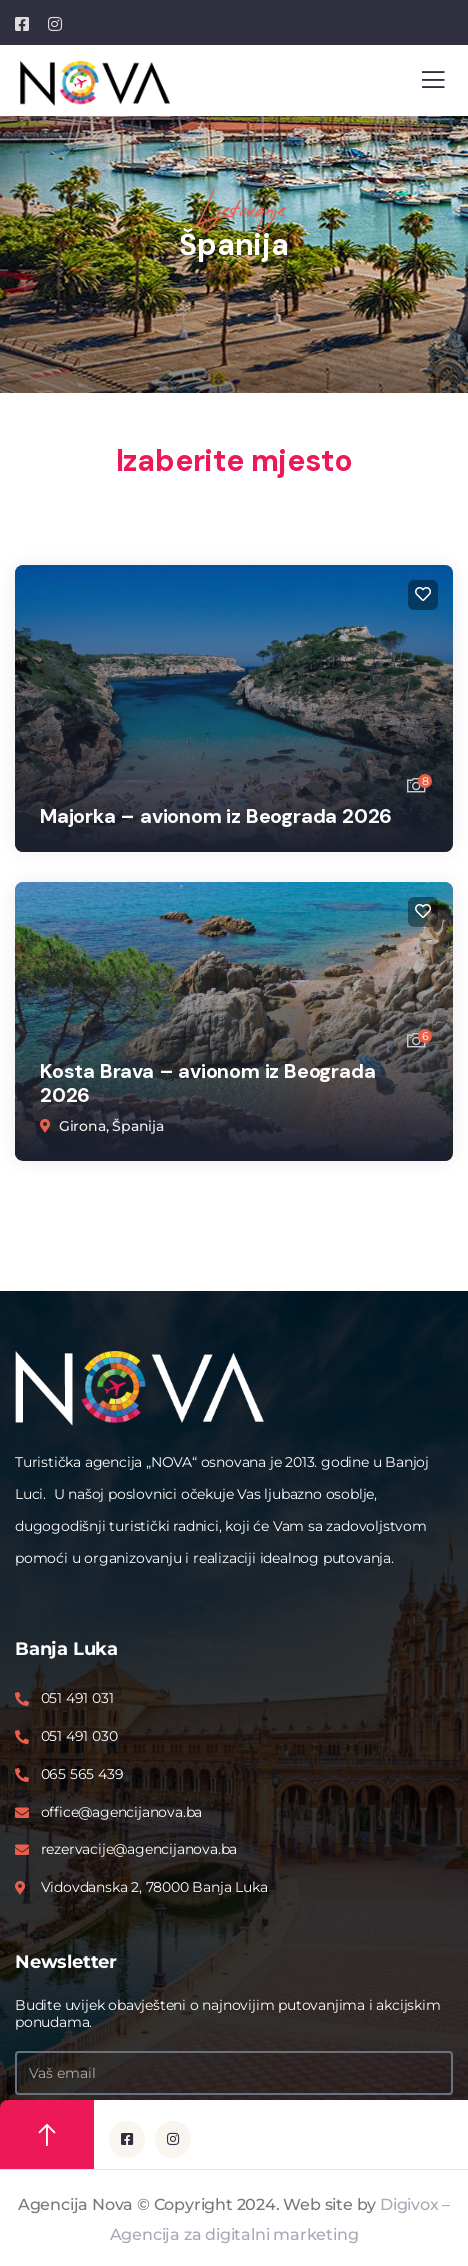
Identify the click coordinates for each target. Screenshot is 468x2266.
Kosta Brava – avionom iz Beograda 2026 (207, 1083)
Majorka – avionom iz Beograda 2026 (216, 816)
